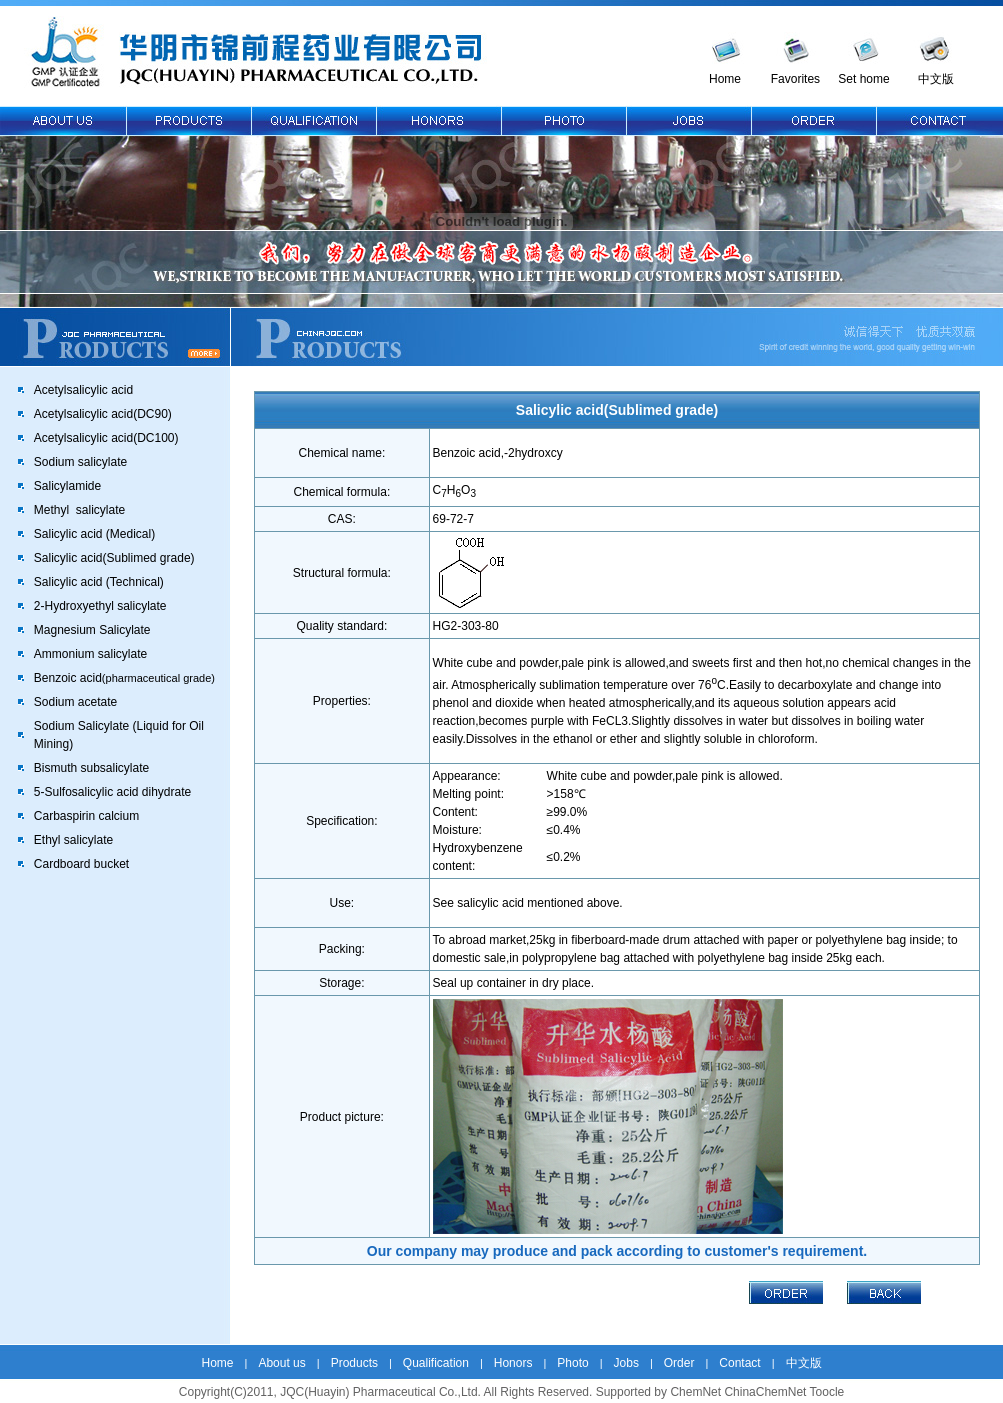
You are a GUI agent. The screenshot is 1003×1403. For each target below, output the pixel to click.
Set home (863, 79)
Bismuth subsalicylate (91, 768)
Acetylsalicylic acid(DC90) (103, 414)
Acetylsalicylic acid (83, 390)
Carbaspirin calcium (86, 816)
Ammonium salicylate (90, 654)
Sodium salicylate (80, 462)
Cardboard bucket (81, 864)
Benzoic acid (124, 678)
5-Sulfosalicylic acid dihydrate (112, 792)
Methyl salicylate (79, 510)
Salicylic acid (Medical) (94, 534)
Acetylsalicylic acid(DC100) (106, 438)
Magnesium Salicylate (92, 630)
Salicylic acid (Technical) (99, 582)
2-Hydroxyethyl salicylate (100, 606)
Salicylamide (67, 486)
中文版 (936, 79)
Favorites (795, 79)
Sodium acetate (75, 702)
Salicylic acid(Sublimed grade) (114, 558)
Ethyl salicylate (73, 840)
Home (725, 79)
